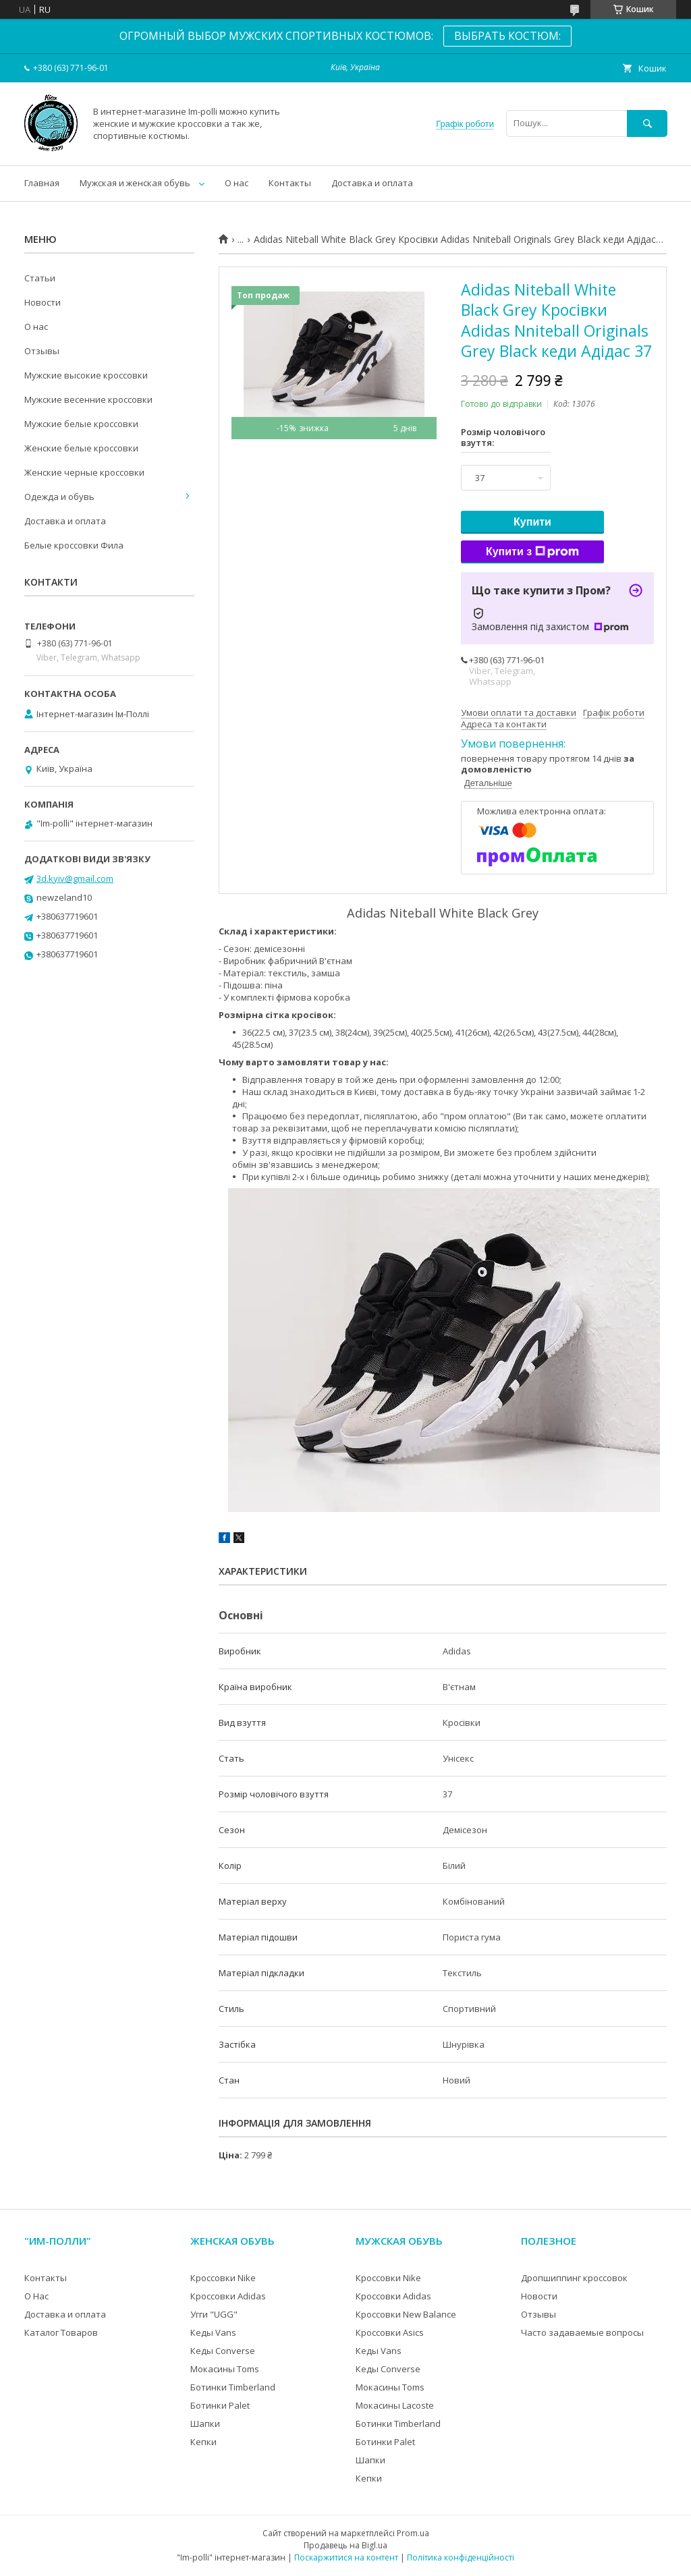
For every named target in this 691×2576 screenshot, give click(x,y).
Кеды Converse (222, 2351)
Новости (42, 302)
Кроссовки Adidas (228, 2296)
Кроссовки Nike (223, 2278)
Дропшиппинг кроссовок (574, 2278)
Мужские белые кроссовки (81, 424)
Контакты (290, 183)
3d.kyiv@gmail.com (74, 878)
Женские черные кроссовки (84, 472)
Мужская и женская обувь (135, 183)
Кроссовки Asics (390, 2332)
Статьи (39, 278)
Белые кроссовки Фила (73, 545)
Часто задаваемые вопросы (582, 2332)
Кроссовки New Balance (406, 2314)
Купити (532, 522)
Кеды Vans (213, 2332)
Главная (41, 183)
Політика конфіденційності (460, 2557)
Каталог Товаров (61, 2332)
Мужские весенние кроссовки (88, 399)
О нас (236, 183)
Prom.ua (413, 2533)
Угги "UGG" (214, 2314)
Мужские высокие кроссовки (86, 375)
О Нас (36, 2296)
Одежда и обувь (59, 497)
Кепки (203, 2442)
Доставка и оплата (372, 183)
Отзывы (41, 351)
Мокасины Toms (224, 2369)
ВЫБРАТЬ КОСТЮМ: (507, 35)
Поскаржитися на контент (346, 2557)
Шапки (205, 2423)
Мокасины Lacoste (395, 2405)
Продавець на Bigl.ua (345, 2545)
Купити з (532, 552)
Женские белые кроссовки (81, 448)
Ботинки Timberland (232, 2387)
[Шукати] (647, 123)
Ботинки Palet (220, 2405)
